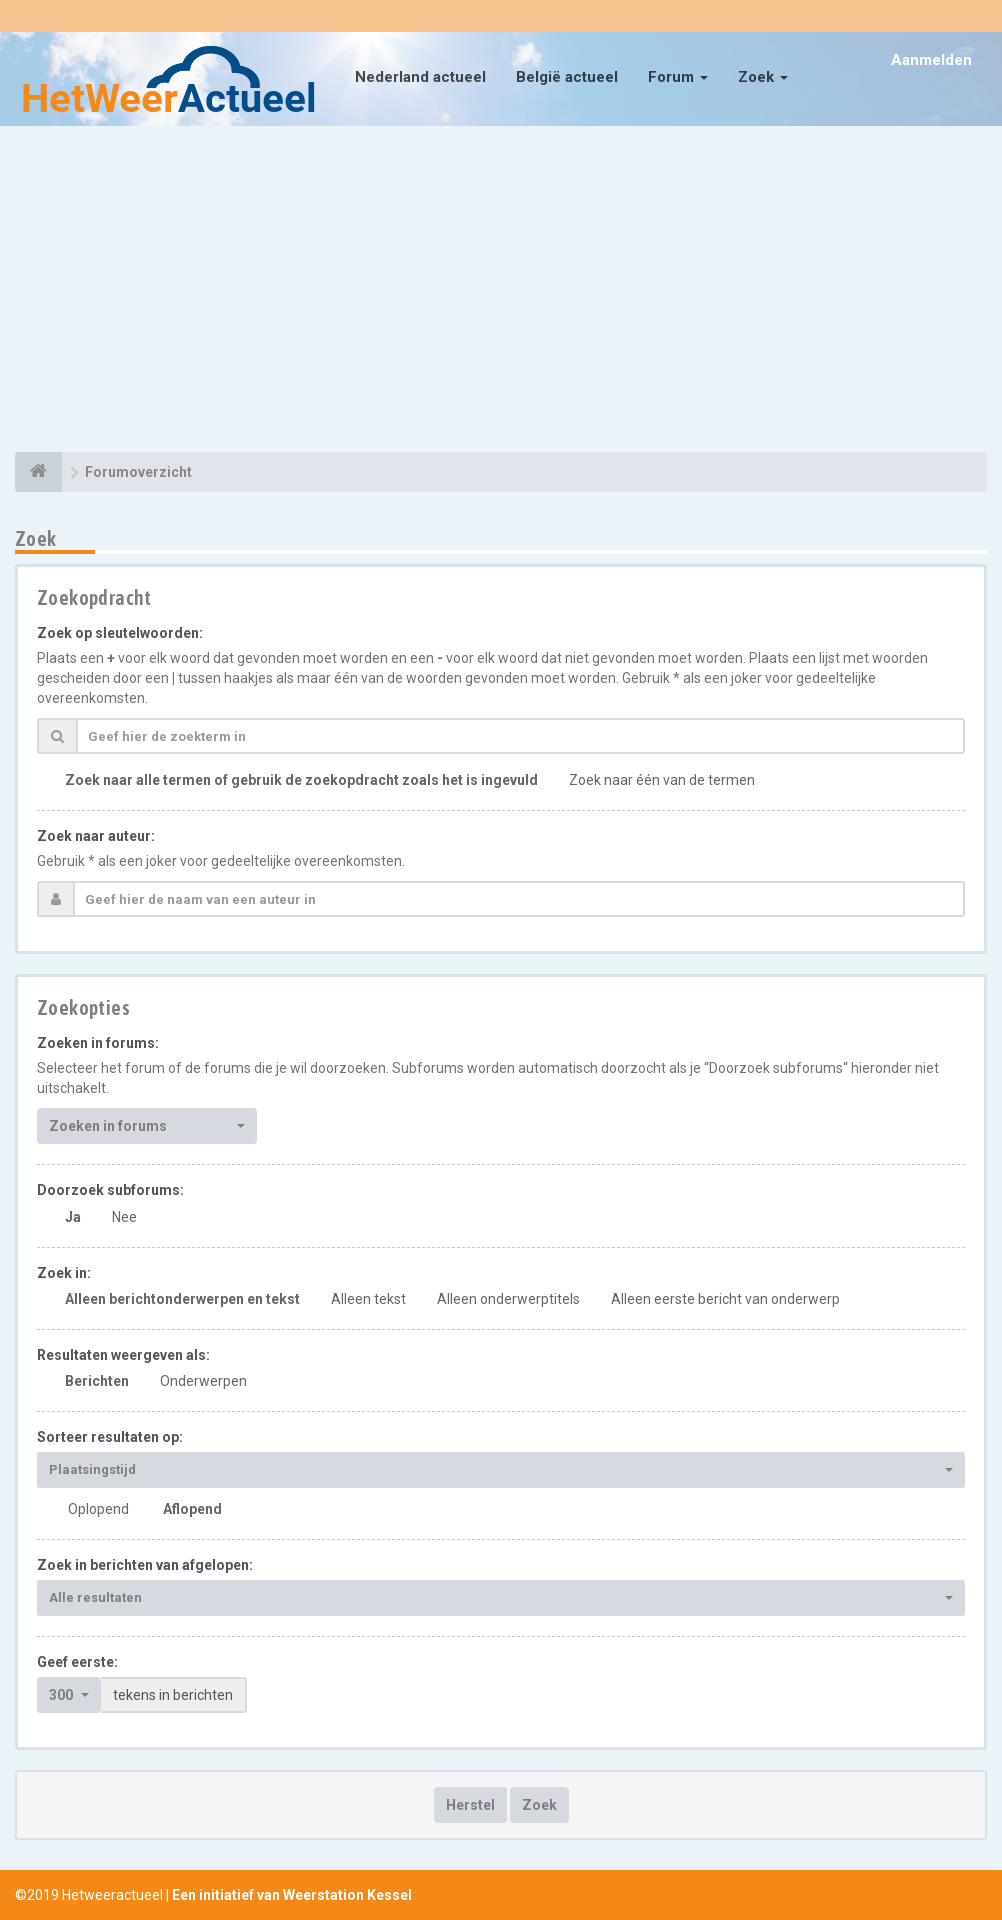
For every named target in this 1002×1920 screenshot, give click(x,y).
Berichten (97, 1381)
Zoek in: (64, 1273)
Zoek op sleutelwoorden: (120, 633)
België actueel (567, 77)
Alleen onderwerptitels (508, 1299)
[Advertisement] (501, 292)
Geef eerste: (77, 1662)
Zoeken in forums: (98, 1043)
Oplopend (98, 1509)
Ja (73, 1217)
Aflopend (192, 1509)
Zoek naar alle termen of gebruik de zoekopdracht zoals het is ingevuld (301, 780)
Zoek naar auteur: (96, 836)
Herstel (470, 1805)
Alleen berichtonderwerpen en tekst (182, 1299)
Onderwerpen (203, 1381)
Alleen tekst (368, 1299)
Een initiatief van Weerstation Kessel (292, 1895)
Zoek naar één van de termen (662, 780)
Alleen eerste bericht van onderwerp (725, 1299)
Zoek (763, 77)
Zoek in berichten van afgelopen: (145, 1565)
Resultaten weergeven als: (123, 1355)
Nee (124, 1217)
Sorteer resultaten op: (110, 1437)
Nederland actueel (420, 77)
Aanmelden (931, 60)
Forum (678, 77)
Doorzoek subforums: (110, 1190)
